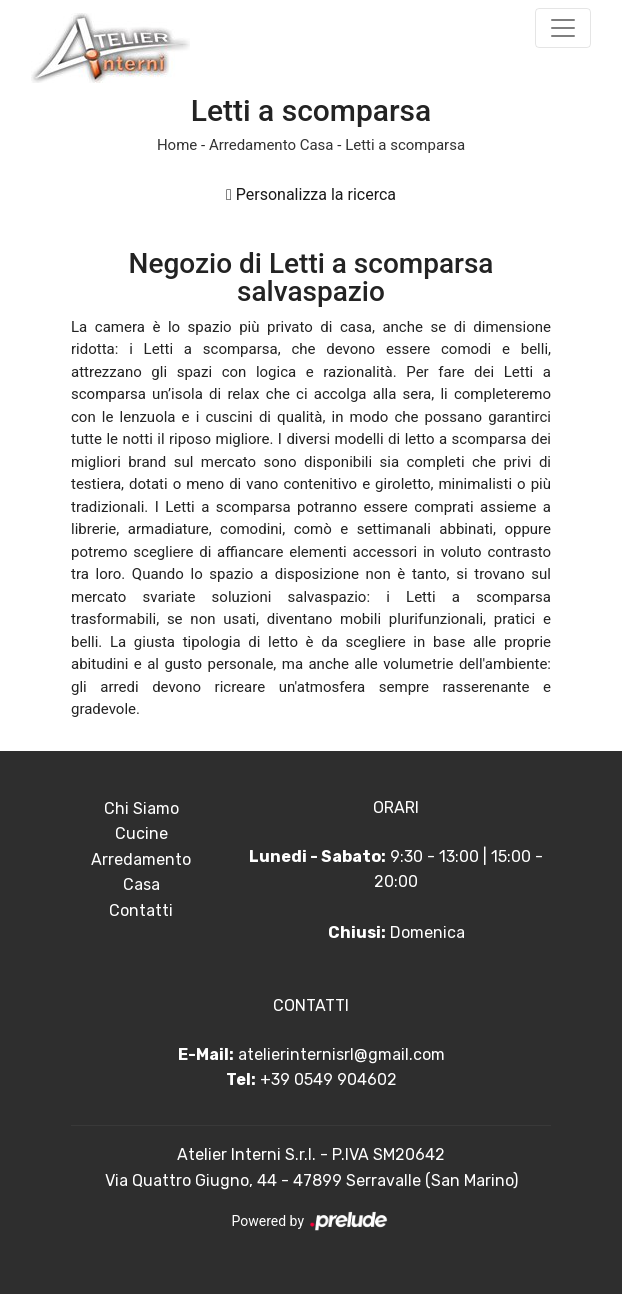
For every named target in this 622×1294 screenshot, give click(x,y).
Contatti (141, 910)
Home (177, 145)
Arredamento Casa (271, 145)
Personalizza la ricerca (311, 194)
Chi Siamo (141, 808)
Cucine (141, 833)
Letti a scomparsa (405, 145)
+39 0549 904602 (328, 1079)
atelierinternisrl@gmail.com (341, 1054)
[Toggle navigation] (563, 28)
